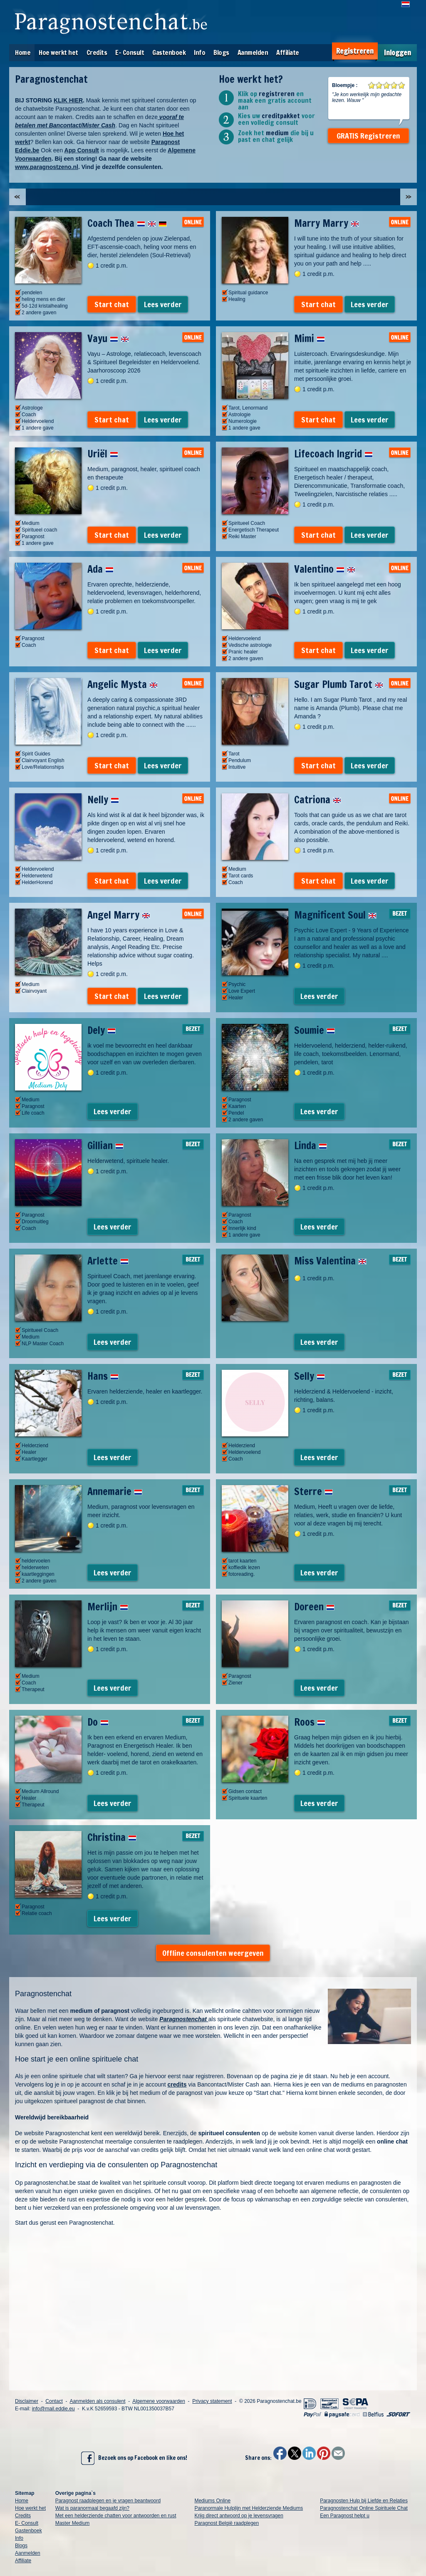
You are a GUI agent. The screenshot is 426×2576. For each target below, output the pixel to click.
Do (98, 1722)
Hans (103, 1376)
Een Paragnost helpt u (344, 2516)
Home (22, 52)
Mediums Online (212, 2501)
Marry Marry (326, 223)
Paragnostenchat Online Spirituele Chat (364, 2508)
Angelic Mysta (122, 684)
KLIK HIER (68, 100)
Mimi (309, 338)
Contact (53, 2401)
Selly (309, 1376)
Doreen (314, 1607)
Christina (111, 1837)
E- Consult (129, 52)
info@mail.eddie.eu (53, 2409)
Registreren (355, 51)
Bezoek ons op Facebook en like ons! (134, 2458)
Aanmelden (253, 52)
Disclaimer (26, 2401)
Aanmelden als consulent (97, 2401)
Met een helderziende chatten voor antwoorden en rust (115, 2516)
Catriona (317, 799)
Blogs (221, 52)
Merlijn (107, 1607)
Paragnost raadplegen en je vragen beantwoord (108, 2501)
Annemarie (114, 1491)
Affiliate (287, 52)
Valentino (324, 569)
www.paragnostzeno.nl (46, 167)
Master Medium (72, 2523)
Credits (97, 52)
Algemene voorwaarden (158, 2401)
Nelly (103, 799)
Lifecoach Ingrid (333, 454)
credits (177, 2084)
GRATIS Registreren (368, 135)
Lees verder (163, 304)
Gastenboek (169, 52)
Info (199, 52)
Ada (100, 569)
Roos (309, 1722)
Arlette (108, 1261)
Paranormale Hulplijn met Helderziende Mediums (248, 2508)
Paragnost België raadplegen (226, 2523)
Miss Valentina (330, 1261)
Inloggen (397, 52)
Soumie (314, 1030)
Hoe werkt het (58, 52)
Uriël (102, 454)
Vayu (108, 338)
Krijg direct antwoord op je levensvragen (238, 2516)
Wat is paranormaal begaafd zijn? (92, 2508)
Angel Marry (118, 915)
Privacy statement (212, 2401)
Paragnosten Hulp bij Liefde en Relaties (364, 2501)
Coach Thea (127, 223)
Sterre (313, 1491)
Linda (310, 1145)
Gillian (105, 1145)
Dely (101, 1030)
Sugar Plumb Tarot (338, 684)
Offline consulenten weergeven (213, 1953)
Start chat (111, 304)
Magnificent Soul (335, 915)
